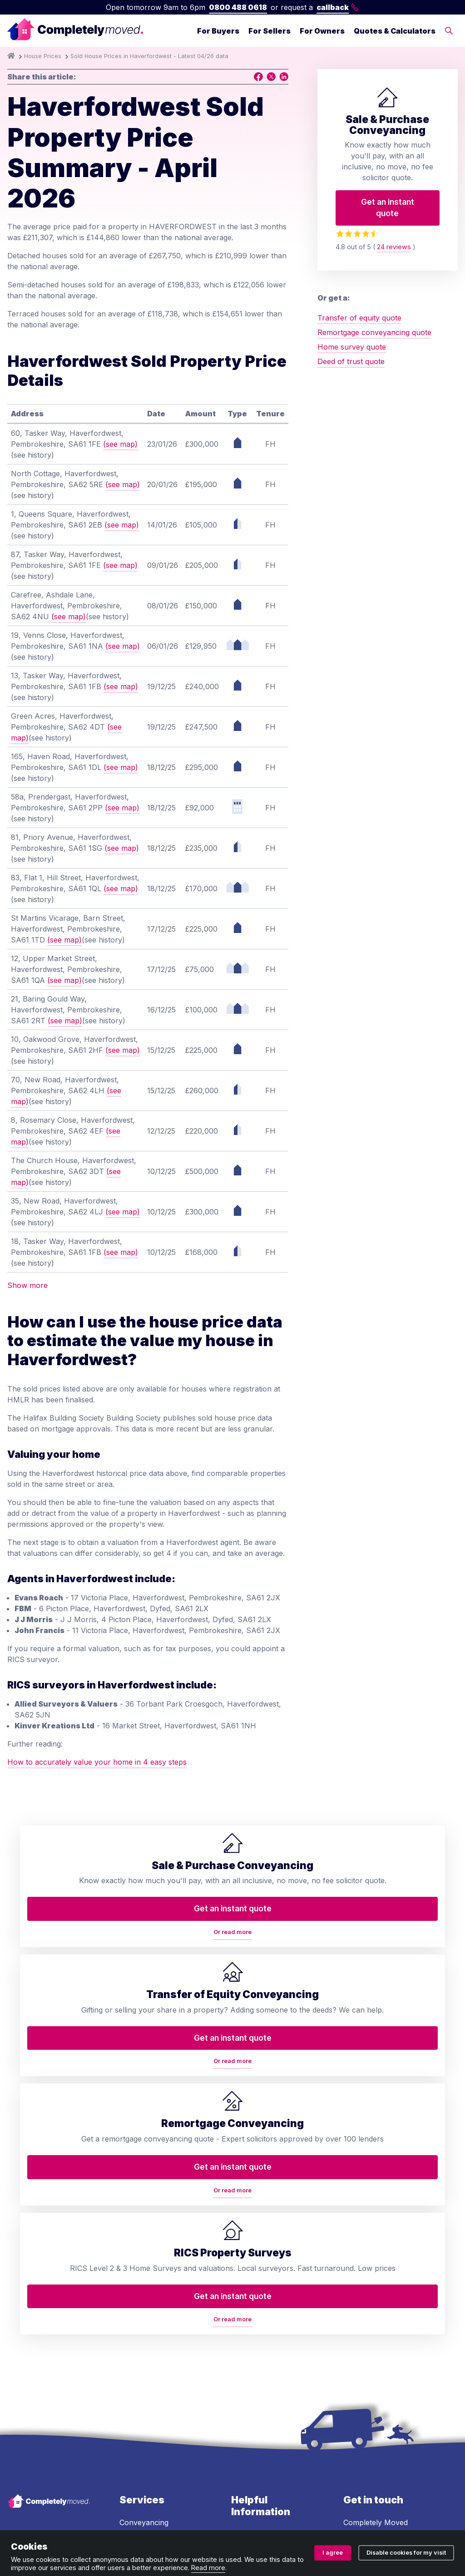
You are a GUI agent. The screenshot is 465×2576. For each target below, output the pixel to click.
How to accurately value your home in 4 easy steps (97, 1762)
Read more (208, 2567)
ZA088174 (410, 2490)
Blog (239, 2269)
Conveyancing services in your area (271, 2329)
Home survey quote (351, 346)
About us (247, 2215)
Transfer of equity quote (359, 317)
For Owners (322, 30)
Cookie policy (310, 2519)
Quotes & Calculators (394, 30)
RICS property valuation (144, 2281)
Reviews (245, 2287)
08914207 (273, 2490)
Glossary (246, 2305)
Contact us (249, 2233)
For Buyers (218, 30)
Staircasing (138, 2417)
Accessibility (252, 2371)
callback (338, 7)
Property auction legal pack (157, 2339)
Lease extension (147, 2399)
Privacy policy (112, 2519)
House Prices (42, 56)
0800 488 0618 (238, 7)
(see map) (120, 444)
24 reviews (394, 247)
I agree (332, 2552)
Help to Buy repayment (159, 2381)
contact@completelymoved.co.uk (400, 2323)
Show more (27, 1285)
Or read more (61, 2000)
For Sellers (269, 30)
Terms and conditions (44, 2519)
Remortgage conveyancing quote (374, 332)
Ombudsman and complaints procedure (211, 2519)
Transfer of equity (150, 2221)
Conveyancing (143, 2203)
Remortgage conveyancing (143, 2310)
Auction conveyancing (158, 2363)
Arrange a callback (264, 2251)
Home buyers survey (156, 2239)
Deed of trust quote (351, 361)
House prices (254, 2353)
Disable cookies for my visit (406, 2552)
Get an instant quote (387, 207)
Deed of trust (142, 2257)
